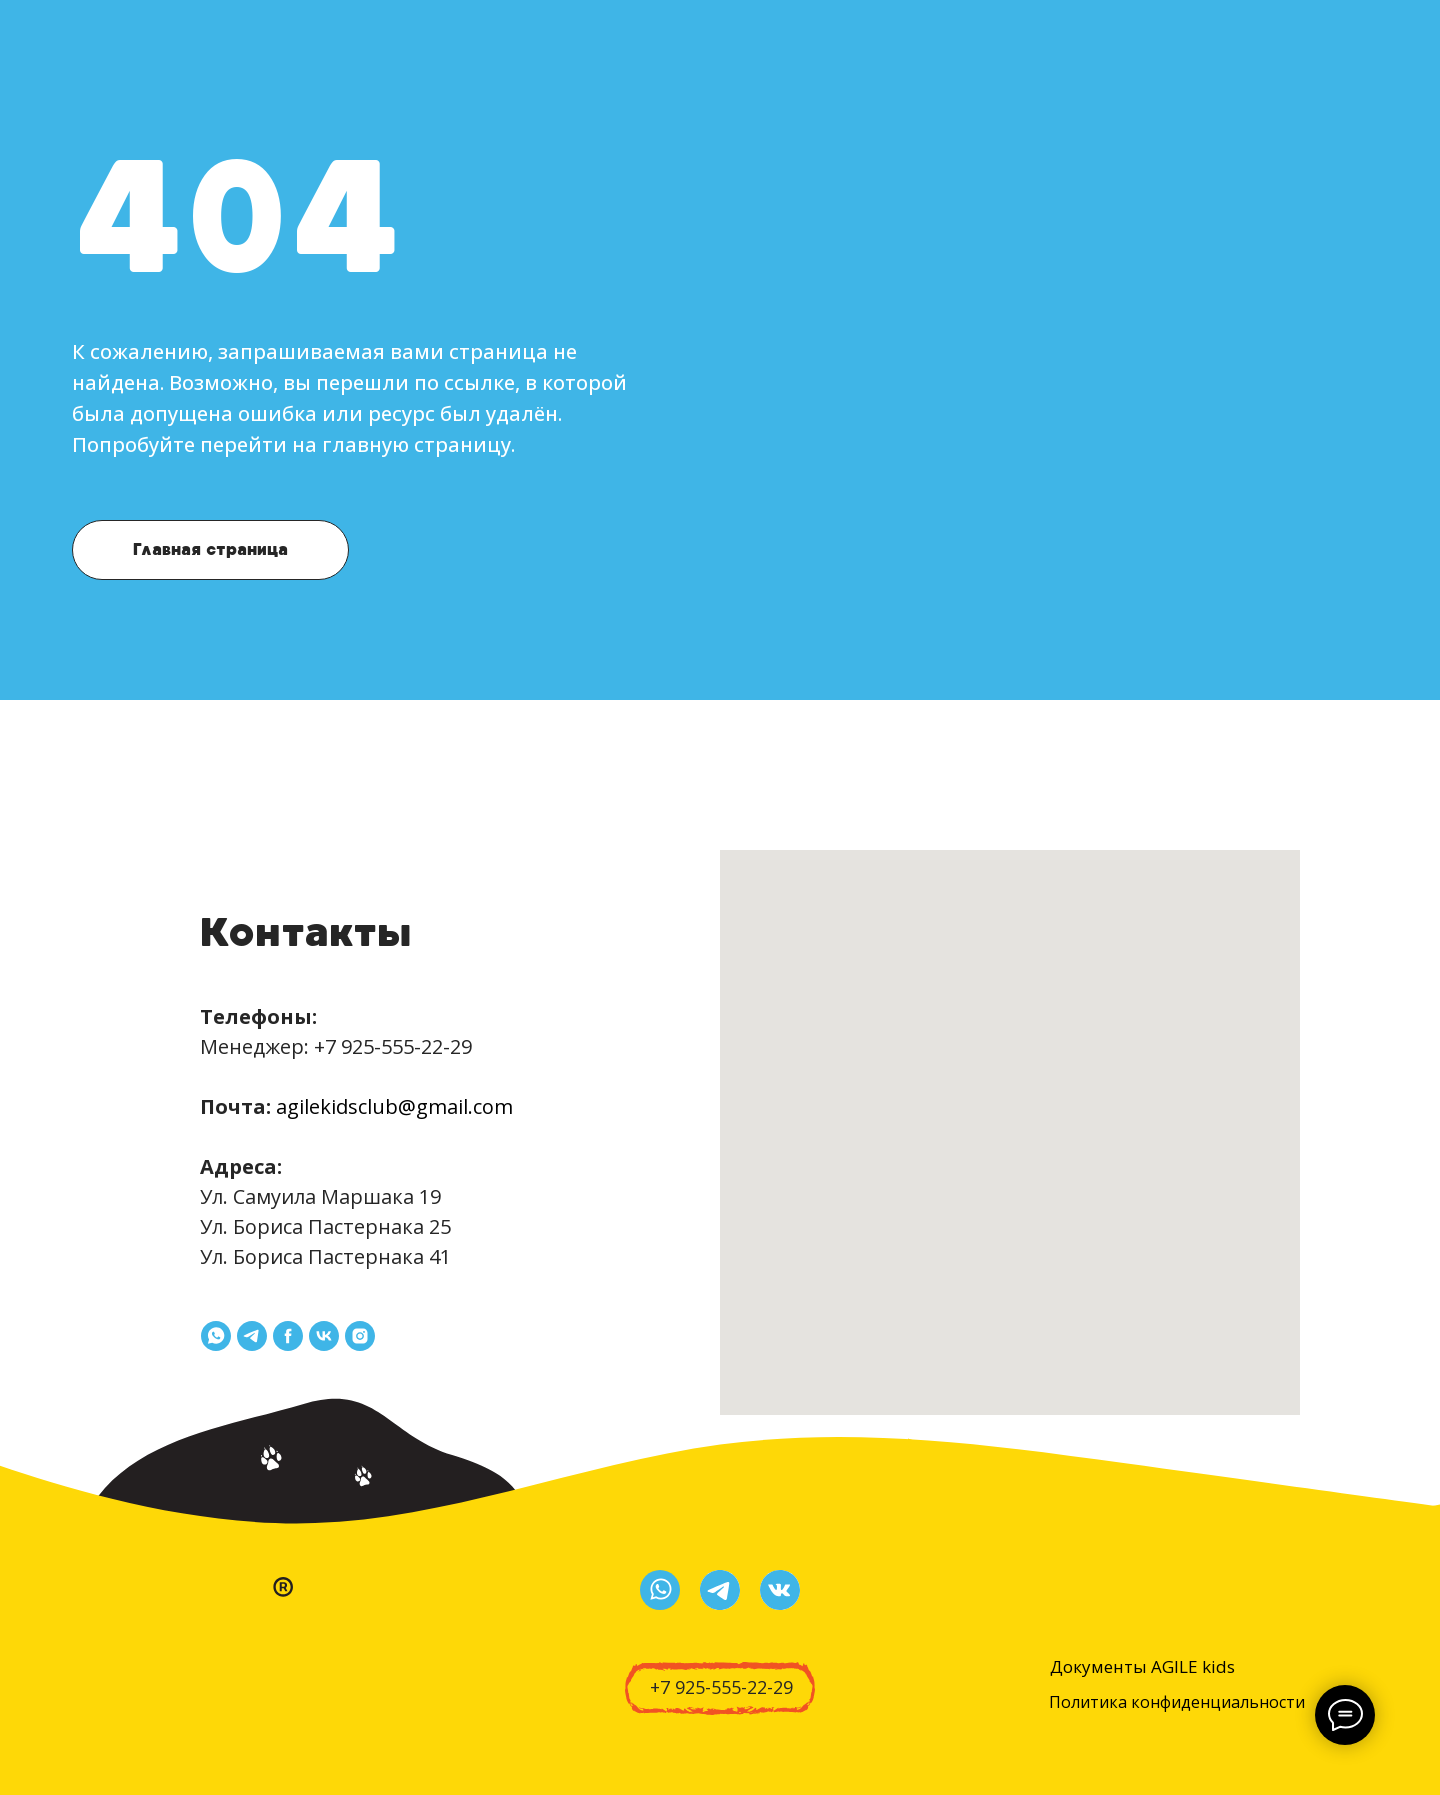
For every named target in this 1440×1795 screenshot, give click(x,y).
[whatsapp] (216, 1336)
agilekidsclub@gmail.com (394, 1106)
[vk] (324, 1336)
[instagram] (360, 1336)
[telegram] (252, 1336)
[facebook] (288, 1336)
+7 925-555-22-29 (393, 1046)
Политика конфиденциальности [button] (1177, 1702)
